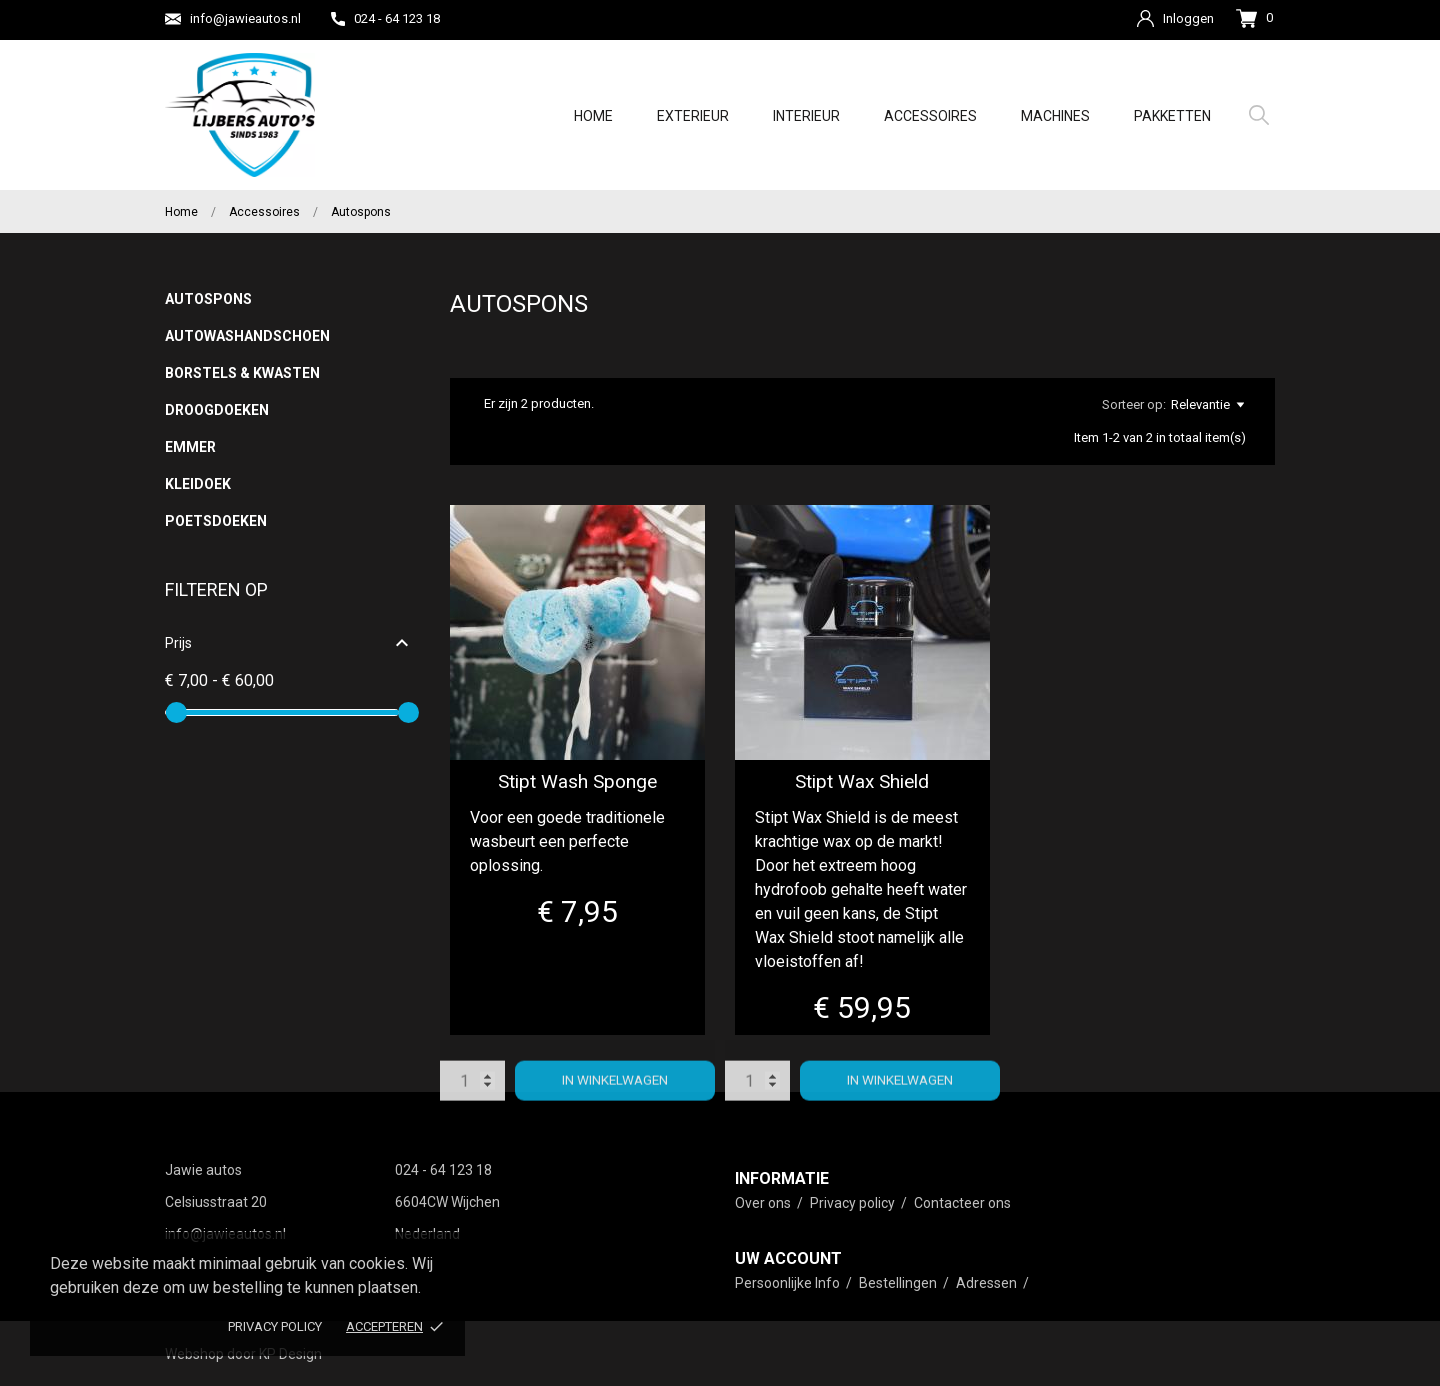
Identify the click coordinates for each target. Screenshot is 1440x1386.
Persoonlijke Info (789, 1283)
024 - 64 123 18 (385, 18)
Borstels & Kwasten (242, 373)
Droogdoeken (217, 410)
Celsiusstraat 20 (216, 1202)
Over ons (764, 1203)
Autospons (208, 299)
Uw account (788, 1258)
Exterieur (693, 116)
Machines (1055, 116)
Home (593, 116)
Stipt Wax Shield (862, 781)
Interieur (806, 116)
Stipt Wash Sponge (577, 781)
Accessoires (930, 116)
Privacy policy (275, 1326)
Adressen (988, 1283)
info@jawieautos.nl (233, 19)
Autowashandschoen (247, 336)
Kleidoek (198, 484)
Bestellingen (899, 1283)
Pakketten (1172, 116)
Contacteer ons (962, 1203)
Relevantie (1207, 405)
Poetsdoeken (216, 521)
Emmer (190, 447)
